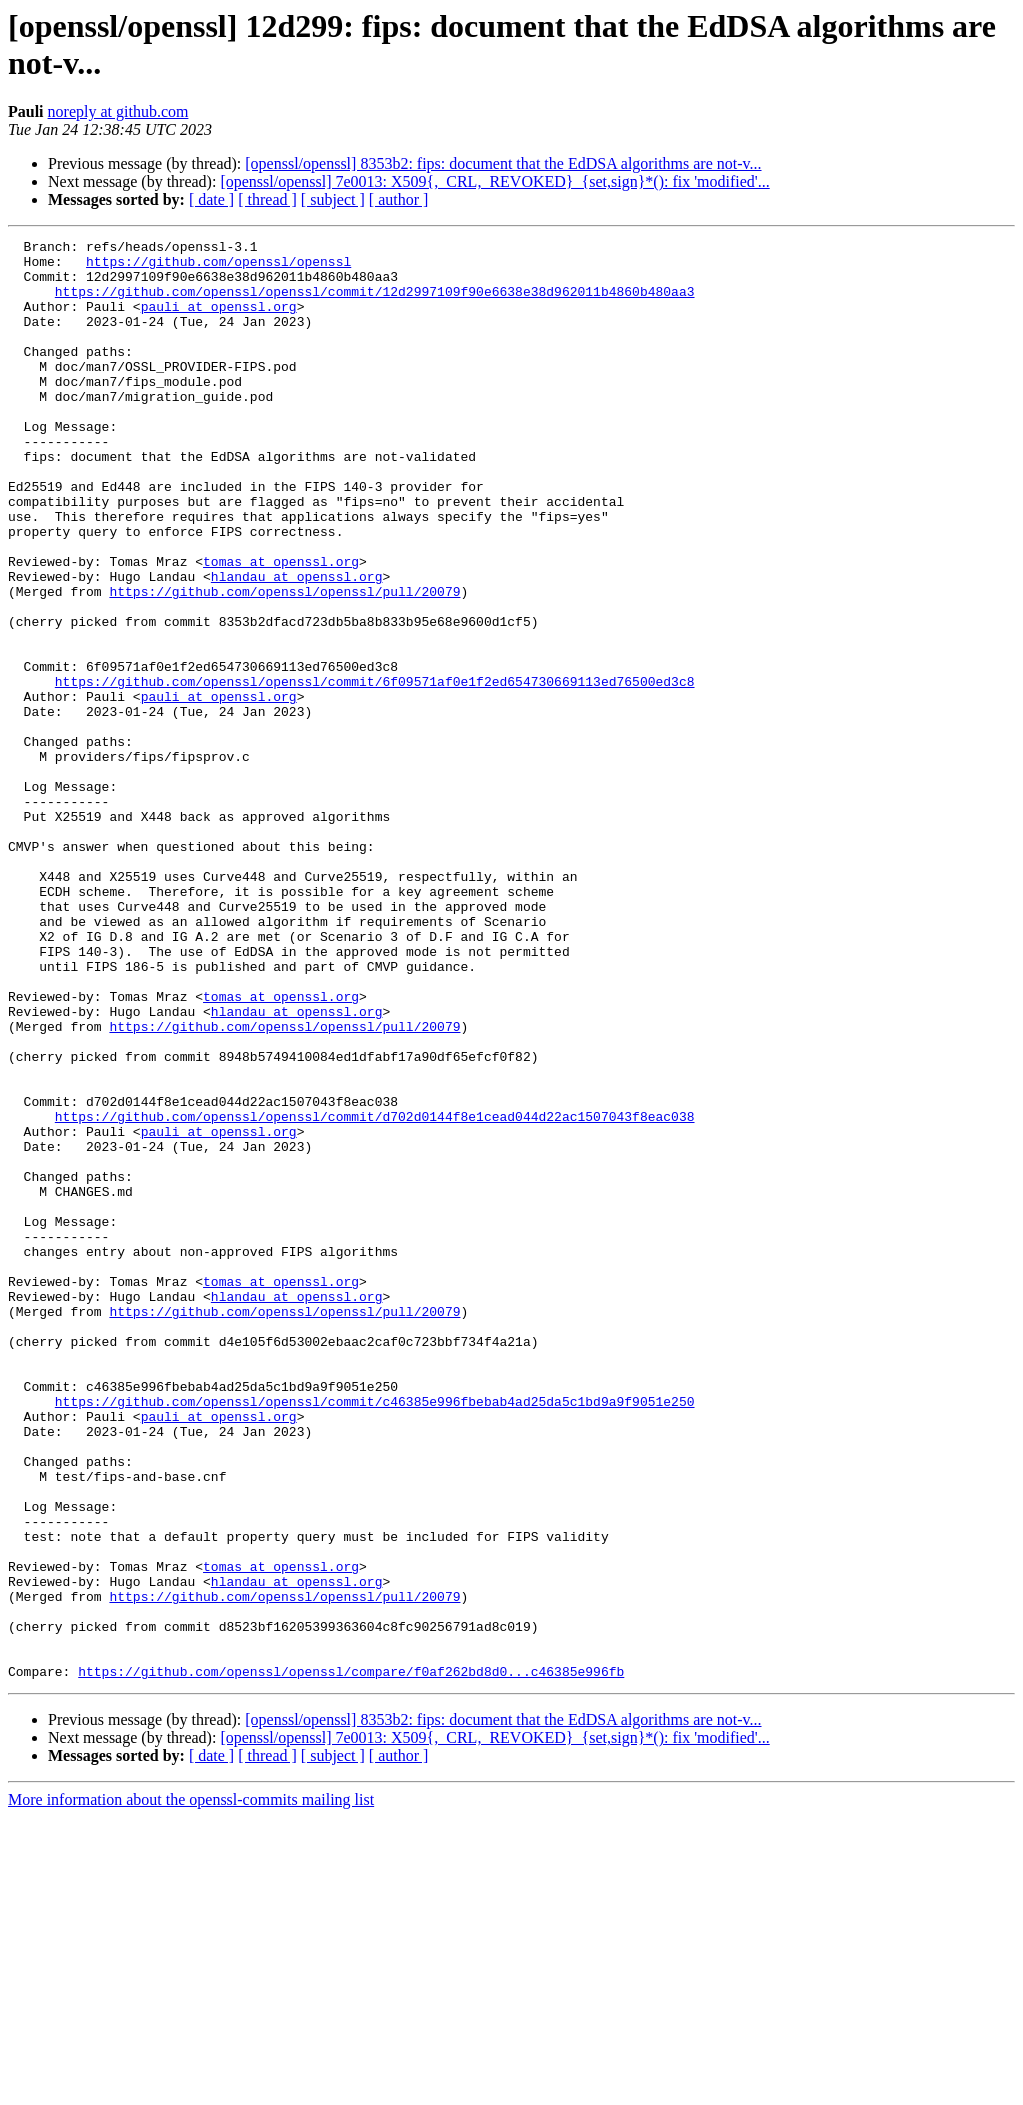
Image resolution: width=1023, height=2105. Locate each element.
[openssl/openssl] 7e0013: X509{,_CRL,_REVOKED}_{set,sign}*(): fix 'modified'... (494, 181)
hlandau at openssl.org (297, 645)
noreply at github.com (118, 111)
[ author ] (399, 199)
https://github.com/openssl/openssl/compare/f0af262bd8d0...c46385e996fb (351, 1959)
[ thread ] (267, 199)
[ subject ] (333, 199)
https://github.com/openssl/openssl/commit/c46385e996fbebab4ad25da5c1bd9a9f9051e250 (375, 1635)
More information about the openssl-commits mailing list (191, 2087)
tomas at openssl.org (281, 627)
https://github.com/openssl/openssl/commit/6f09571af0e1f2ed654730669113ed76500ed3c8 (375, 771)
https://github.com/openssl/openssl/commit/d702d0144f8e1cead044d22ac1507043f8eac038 (375, 1293)
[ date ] (211, 199)
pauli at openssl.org (219, 321)
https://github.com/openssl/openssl (218, 267)
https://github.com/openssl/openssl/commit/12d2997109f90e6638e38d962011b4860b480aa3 (375, 303)
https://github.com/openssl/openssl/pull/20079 (284, 663)
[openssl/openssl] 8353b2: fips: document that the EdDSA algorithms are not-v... (503, 163)
